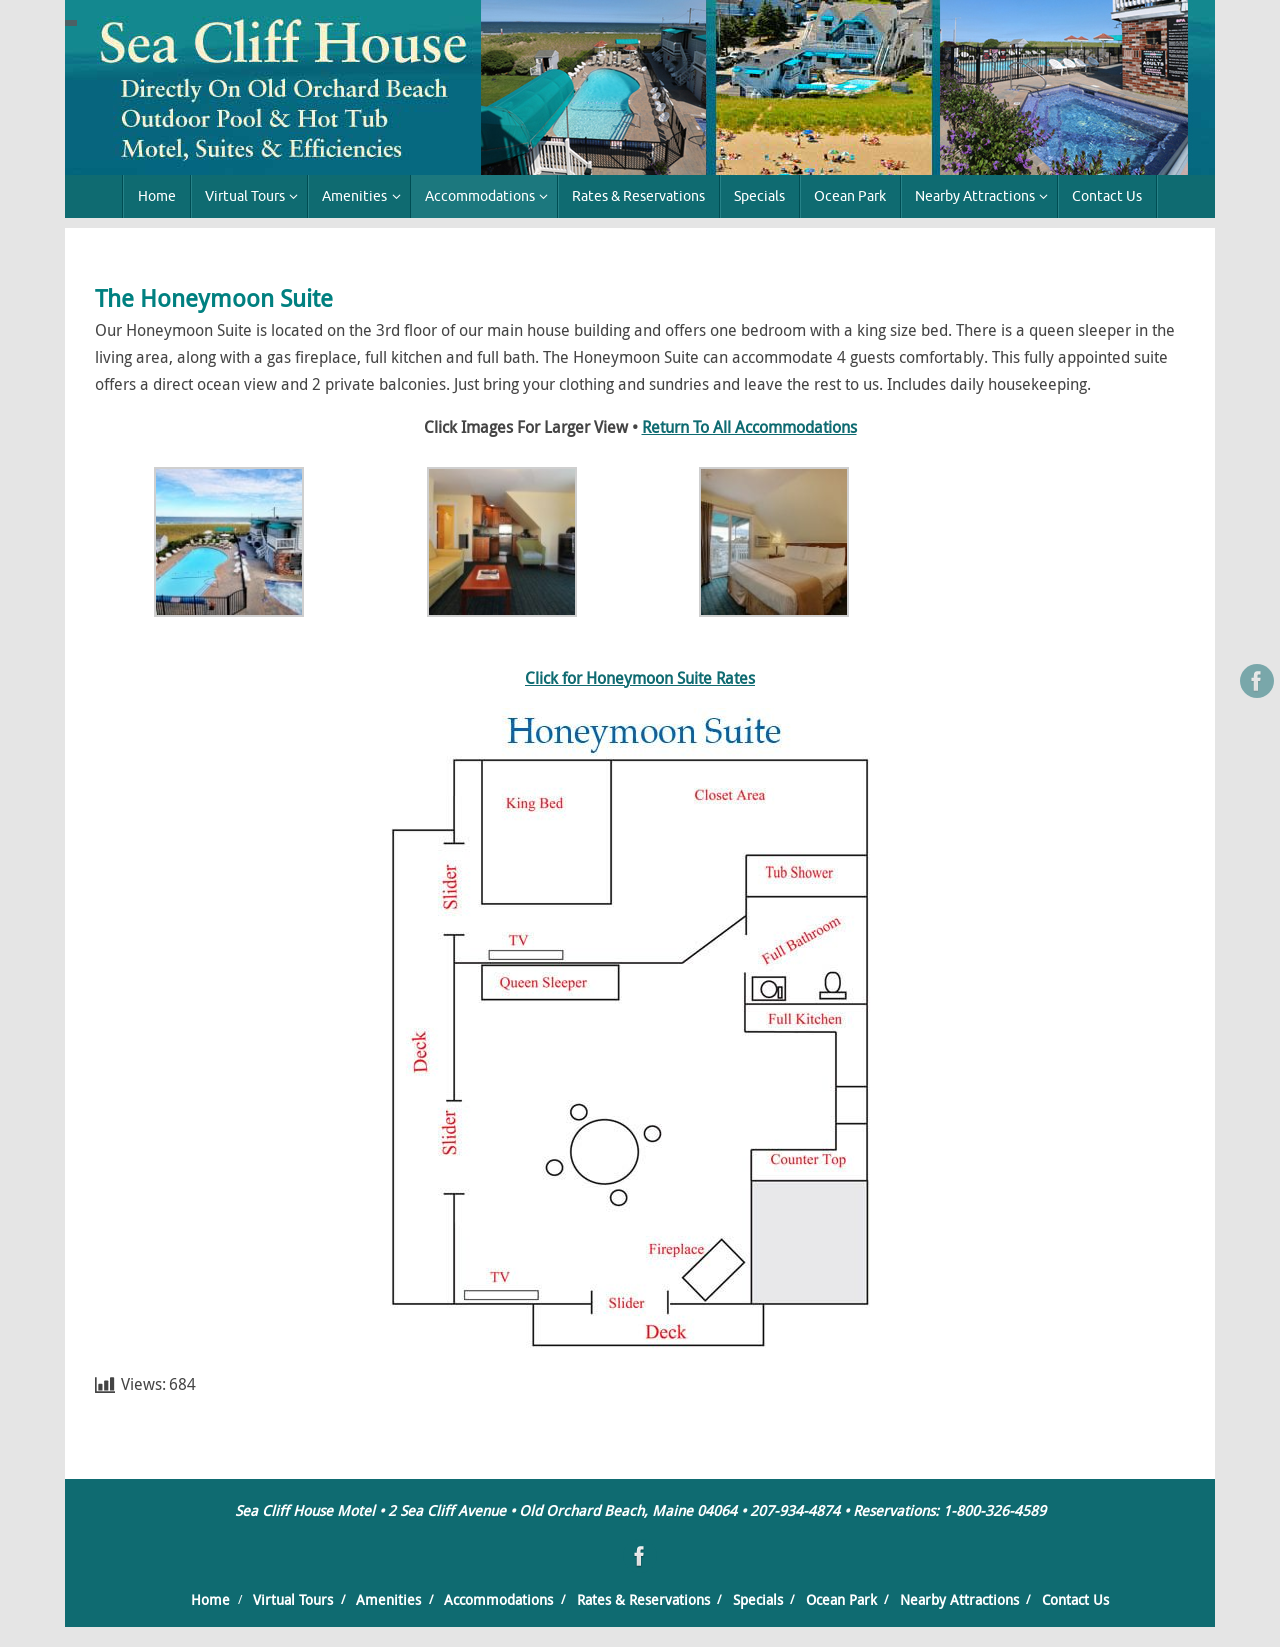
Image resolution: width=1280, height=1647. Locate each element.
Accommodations (498, 1599)
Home (210, 1599)
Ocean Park (841, 1599)
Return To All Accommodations (749, 427)
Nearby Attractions (959, 1599)
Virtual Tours (293, 1599)
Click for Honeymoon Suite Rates (640, 678)
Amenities (388, 1599)
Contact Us (1075, 1599)
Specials (758, 1599)
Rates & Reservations (643, 1599)
